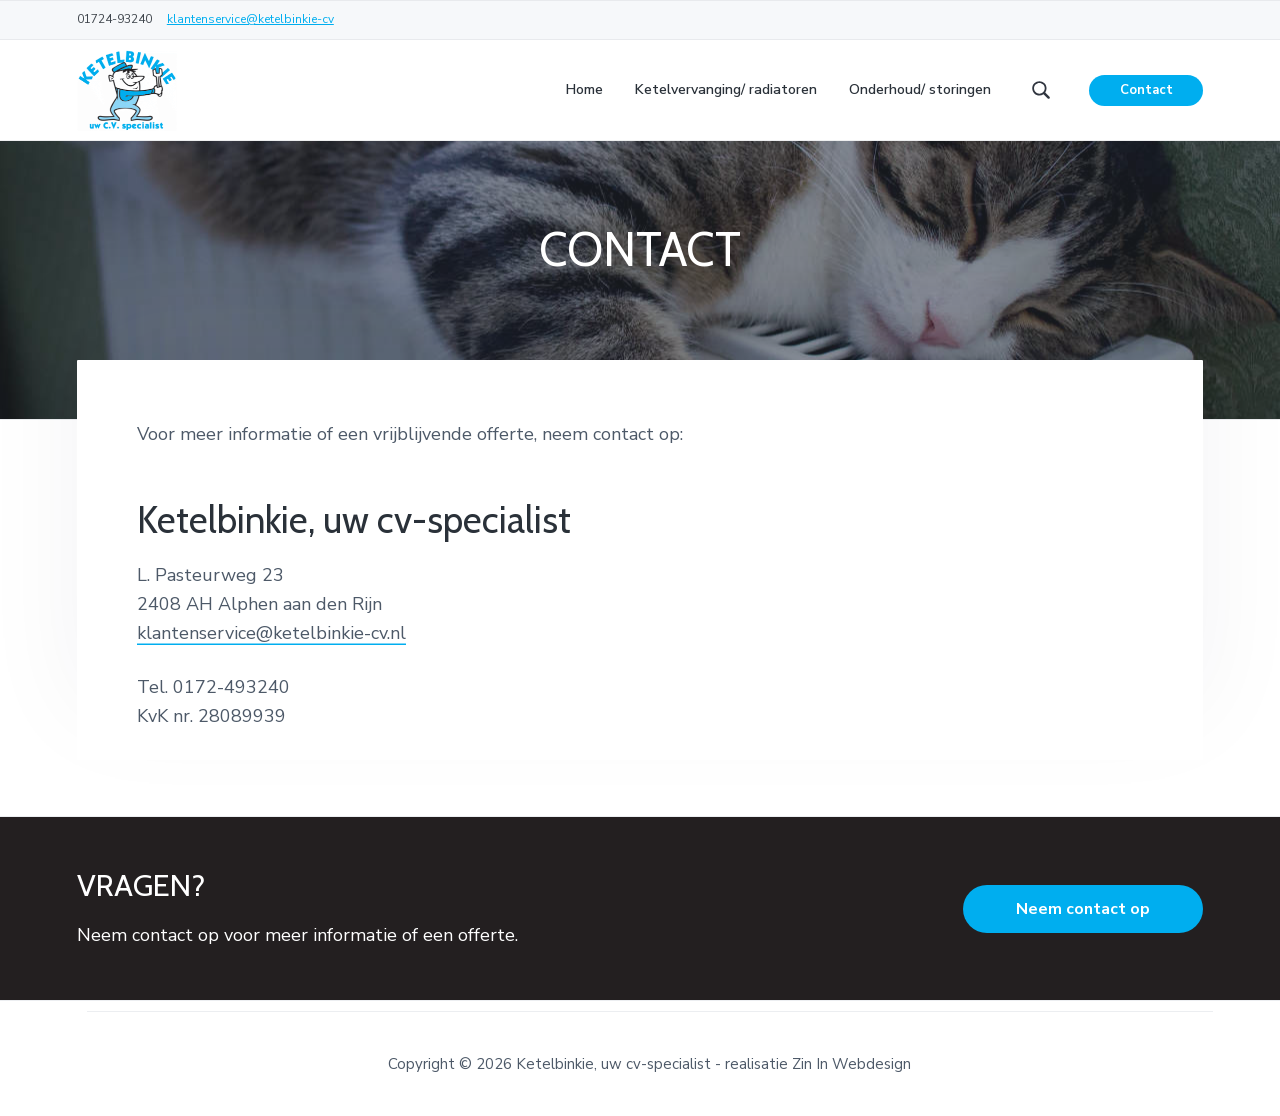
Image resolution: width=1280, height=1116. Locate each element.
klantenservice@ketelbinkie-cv (250, 19)
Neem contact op (1083, 909)
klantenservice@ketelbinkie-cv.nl (271, 633)
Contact (1146, 90)
